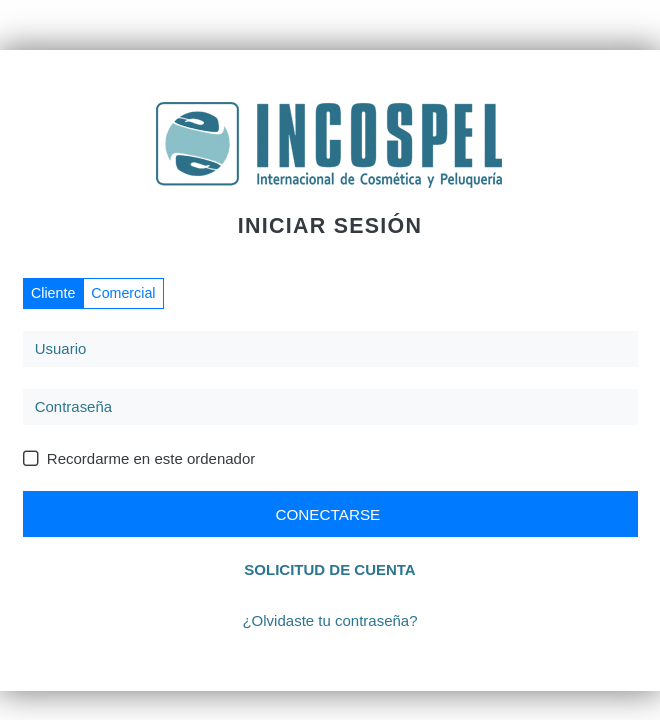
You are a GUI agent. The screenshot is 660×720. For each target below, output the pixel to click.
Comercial (123, 293)
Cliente (53, 293)
